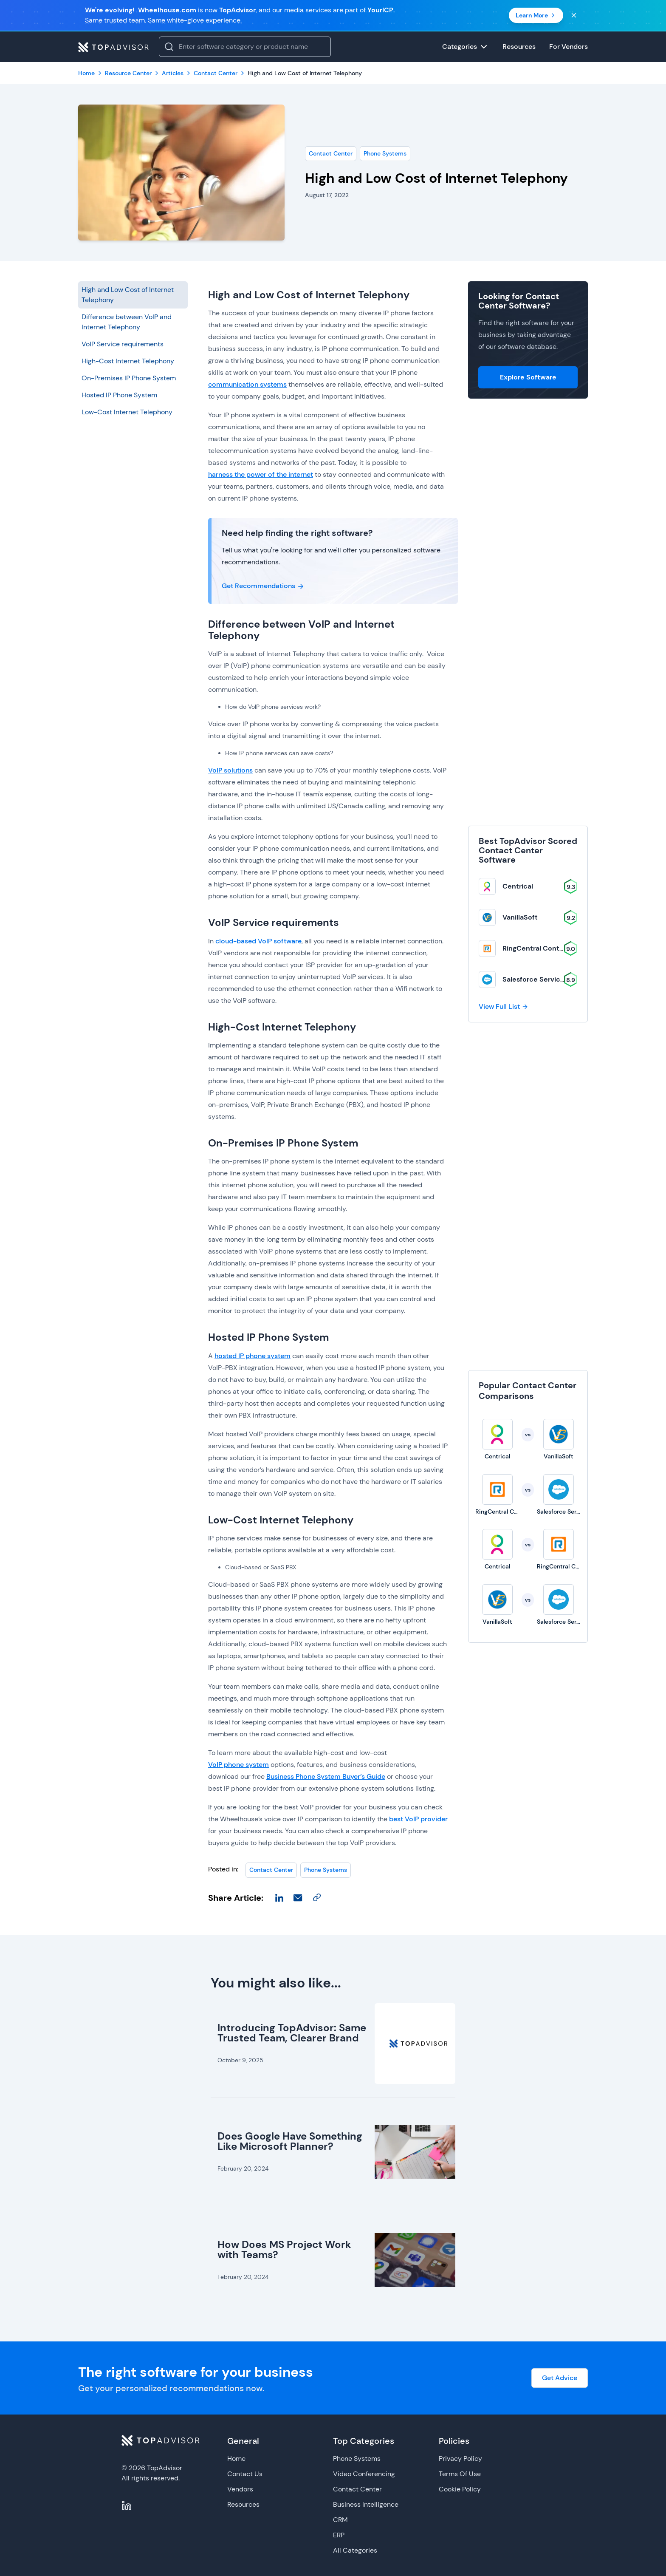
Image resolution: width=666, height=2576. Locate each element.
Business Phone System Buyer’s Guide (325, 1776)
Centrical (517, 886)
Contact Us (244, 2473)
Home (236, 2458)
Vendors (240, 2489)
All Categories (355, 2550)
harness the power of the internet (260, 474)
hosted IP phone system (252, 1355)
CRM (340, 2519)
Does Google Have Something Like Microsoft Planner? (289, 2141)
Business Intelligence (365, 2504)
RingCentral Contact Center (548, 948)
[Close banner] (574, 15)
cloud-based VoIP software (258, 941)
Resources (243, 2504)
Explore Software (528, 377)
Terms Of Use (460, 2473)
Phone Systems (385, 153)
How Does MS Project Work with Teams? (284, 2249)
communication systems (247, 384)
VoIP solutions (230, 770)
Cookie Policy (460, 2489)
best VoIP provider (418, 1819)
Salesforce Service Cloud (544, 979)
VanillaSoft (520, 917)
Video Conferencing (364, 2473)
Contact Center (331, 153)
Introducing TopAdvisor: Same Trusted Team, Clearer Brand (291, 2032)
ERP (338, 2535)
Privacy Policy (460, 2458)
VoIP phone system (238, 1764)
